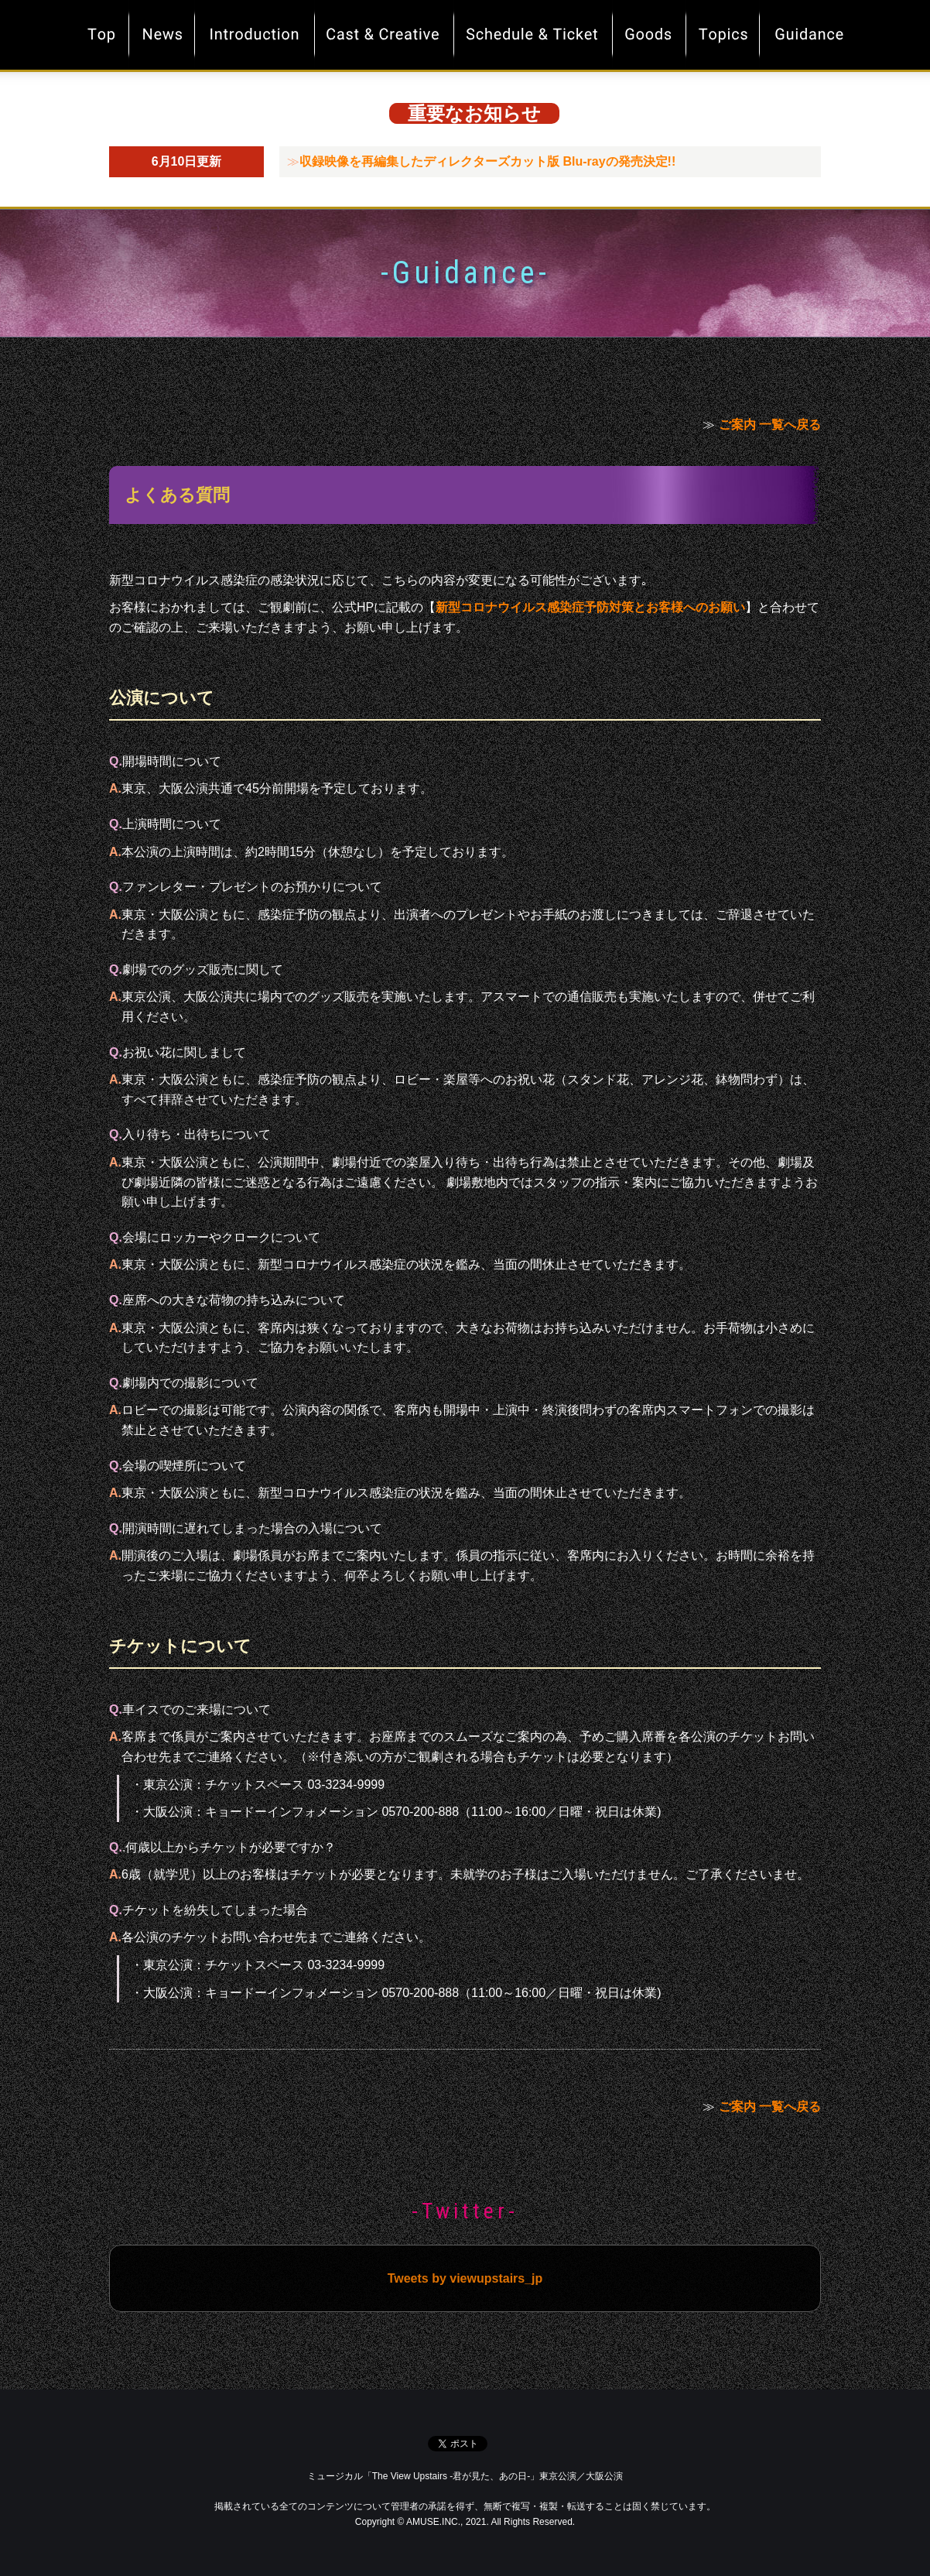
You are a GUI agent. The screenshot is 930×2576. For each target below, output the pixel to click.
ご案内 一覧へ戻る (770, 424)
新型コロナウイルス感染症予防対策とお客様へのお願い (590, 607)
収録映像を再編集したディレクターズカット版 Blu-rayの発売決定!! (487, 161)
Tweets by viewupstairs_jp (465, 2278)
